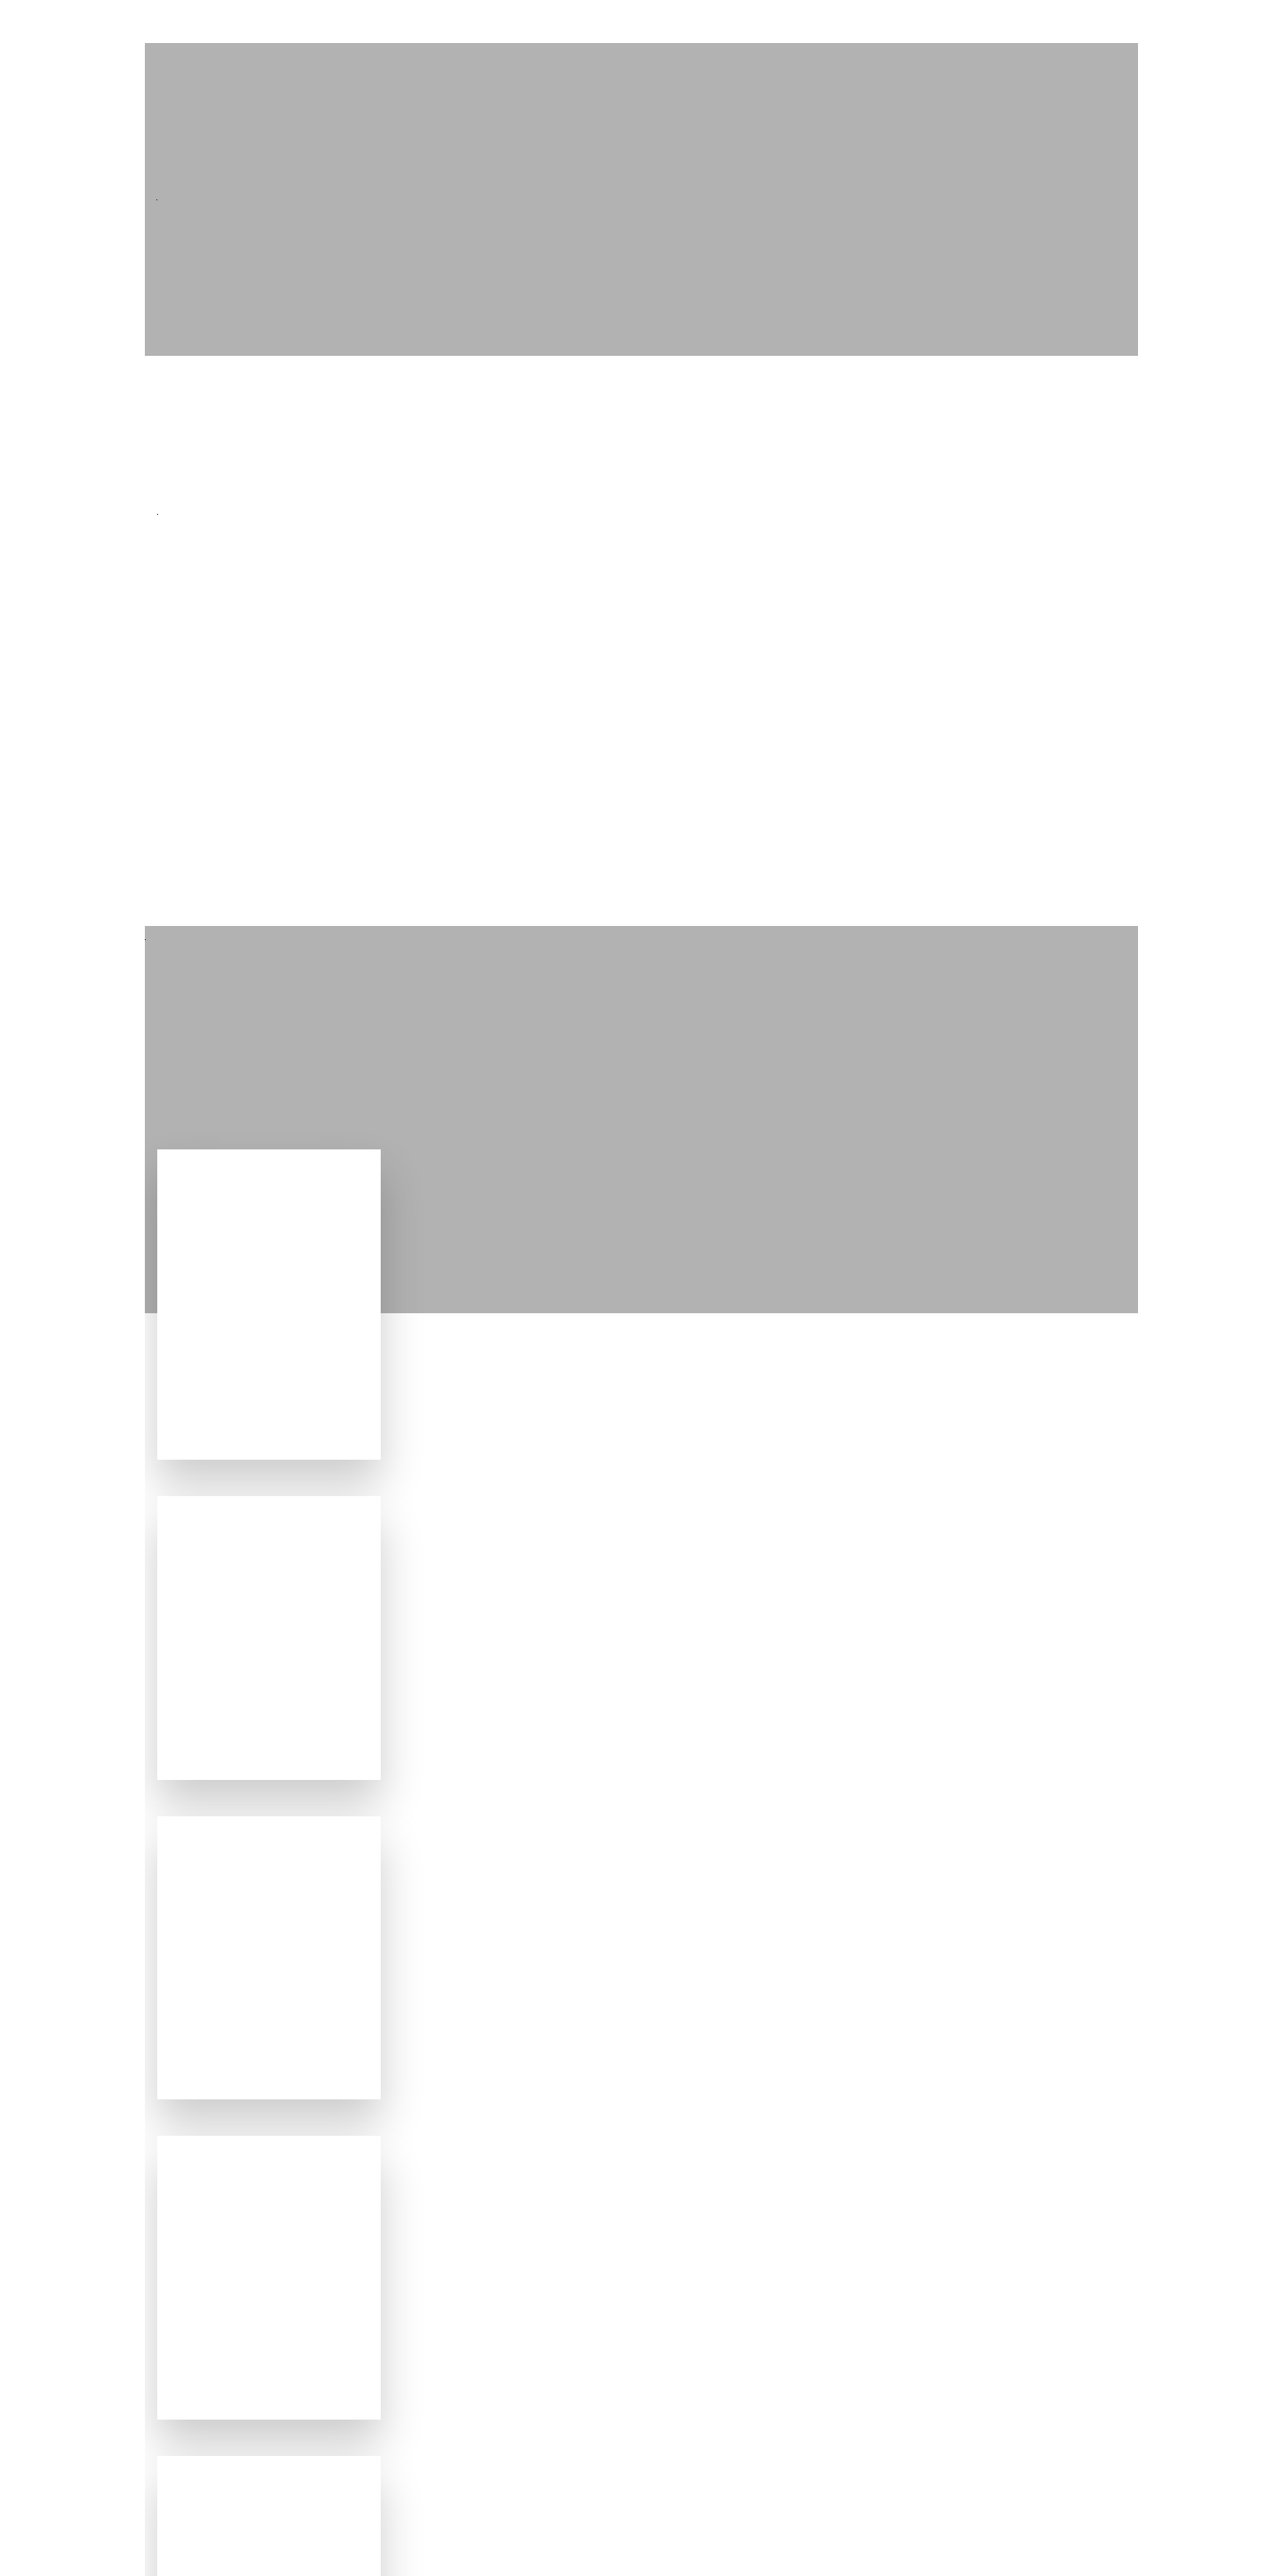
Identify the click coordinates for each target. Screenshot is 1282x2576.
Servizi (958, 22)
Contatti (1147, 22)
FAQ (1224, 22)
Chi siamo (1050, 22)
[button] (41, 2531)
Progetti (870, 22)
